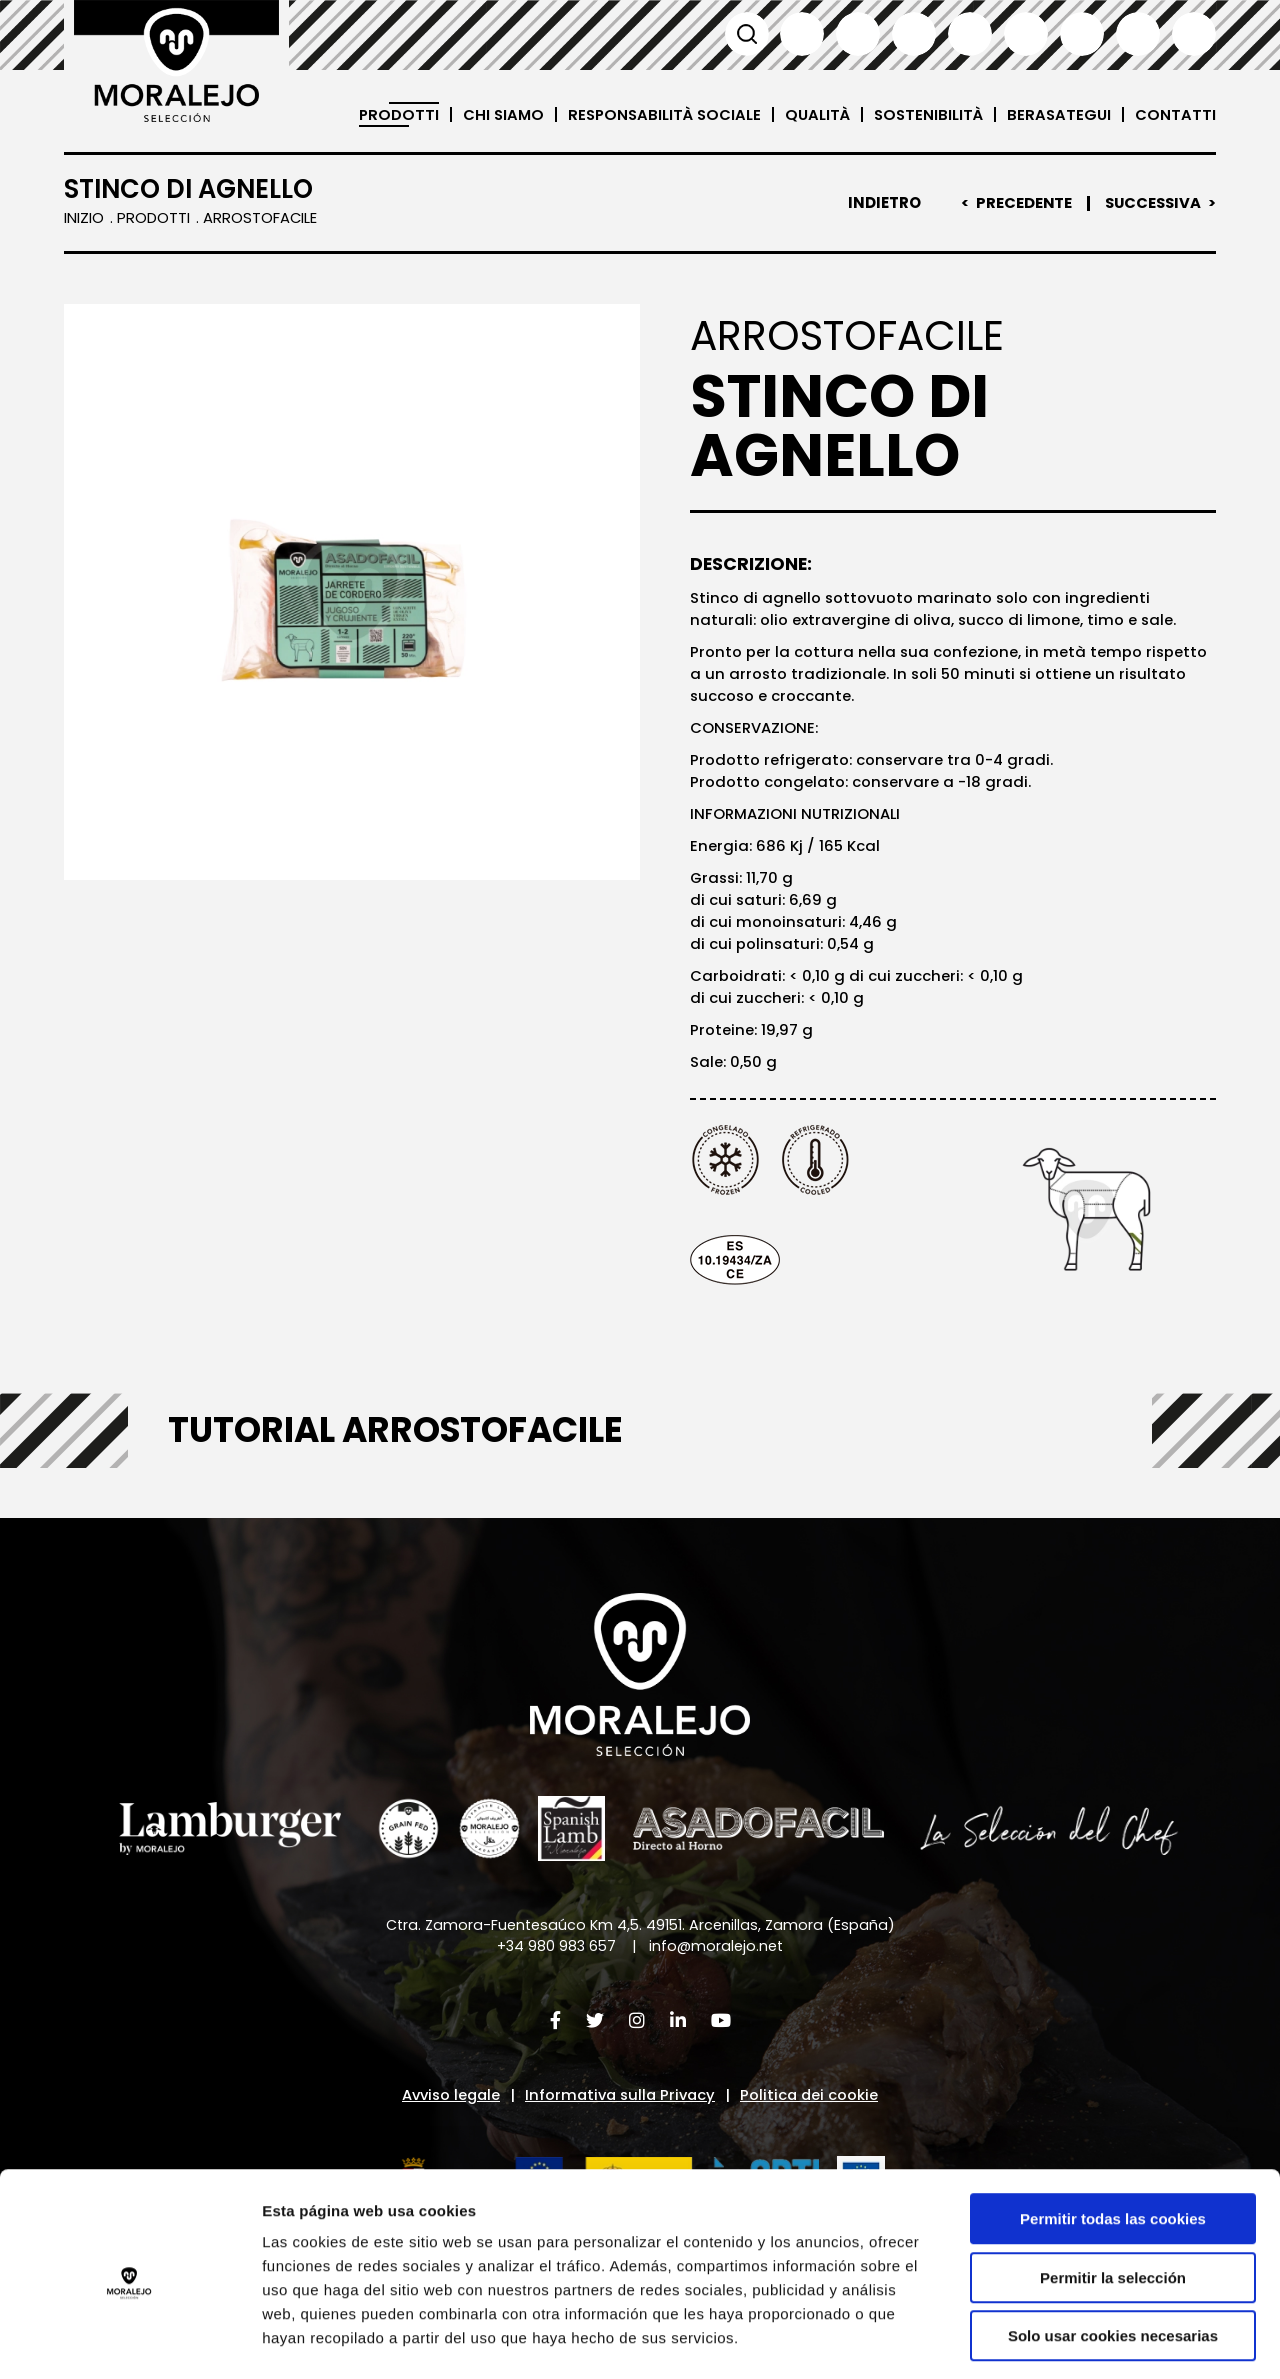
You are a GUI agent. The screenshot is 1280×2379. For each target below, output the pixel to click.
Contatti (1175, 114)
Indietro (879, 203)
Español (802, 34)
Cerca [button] (746, 34)
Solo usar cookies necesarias (1113, 2251)
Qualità (813, 114)
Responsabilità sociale (657, 114)
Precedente (1019, 203)
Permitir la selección (1113, 2193)
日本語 (1082, 34)
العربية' (1194, 34)
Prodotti (387, 114)
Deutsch (1026, 34)
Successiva (1151, 203)
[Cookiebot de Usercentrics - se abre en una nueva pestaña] (129, 2340)
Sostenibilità (926, 114)
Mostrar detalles (1074, 2339)
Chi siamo (493, 114)
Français (914, 34)
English (858, 34)
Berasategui (1058, 114)
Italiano (970, 34)
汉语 (1138, 34)
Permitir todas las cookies (1113, 2134)
